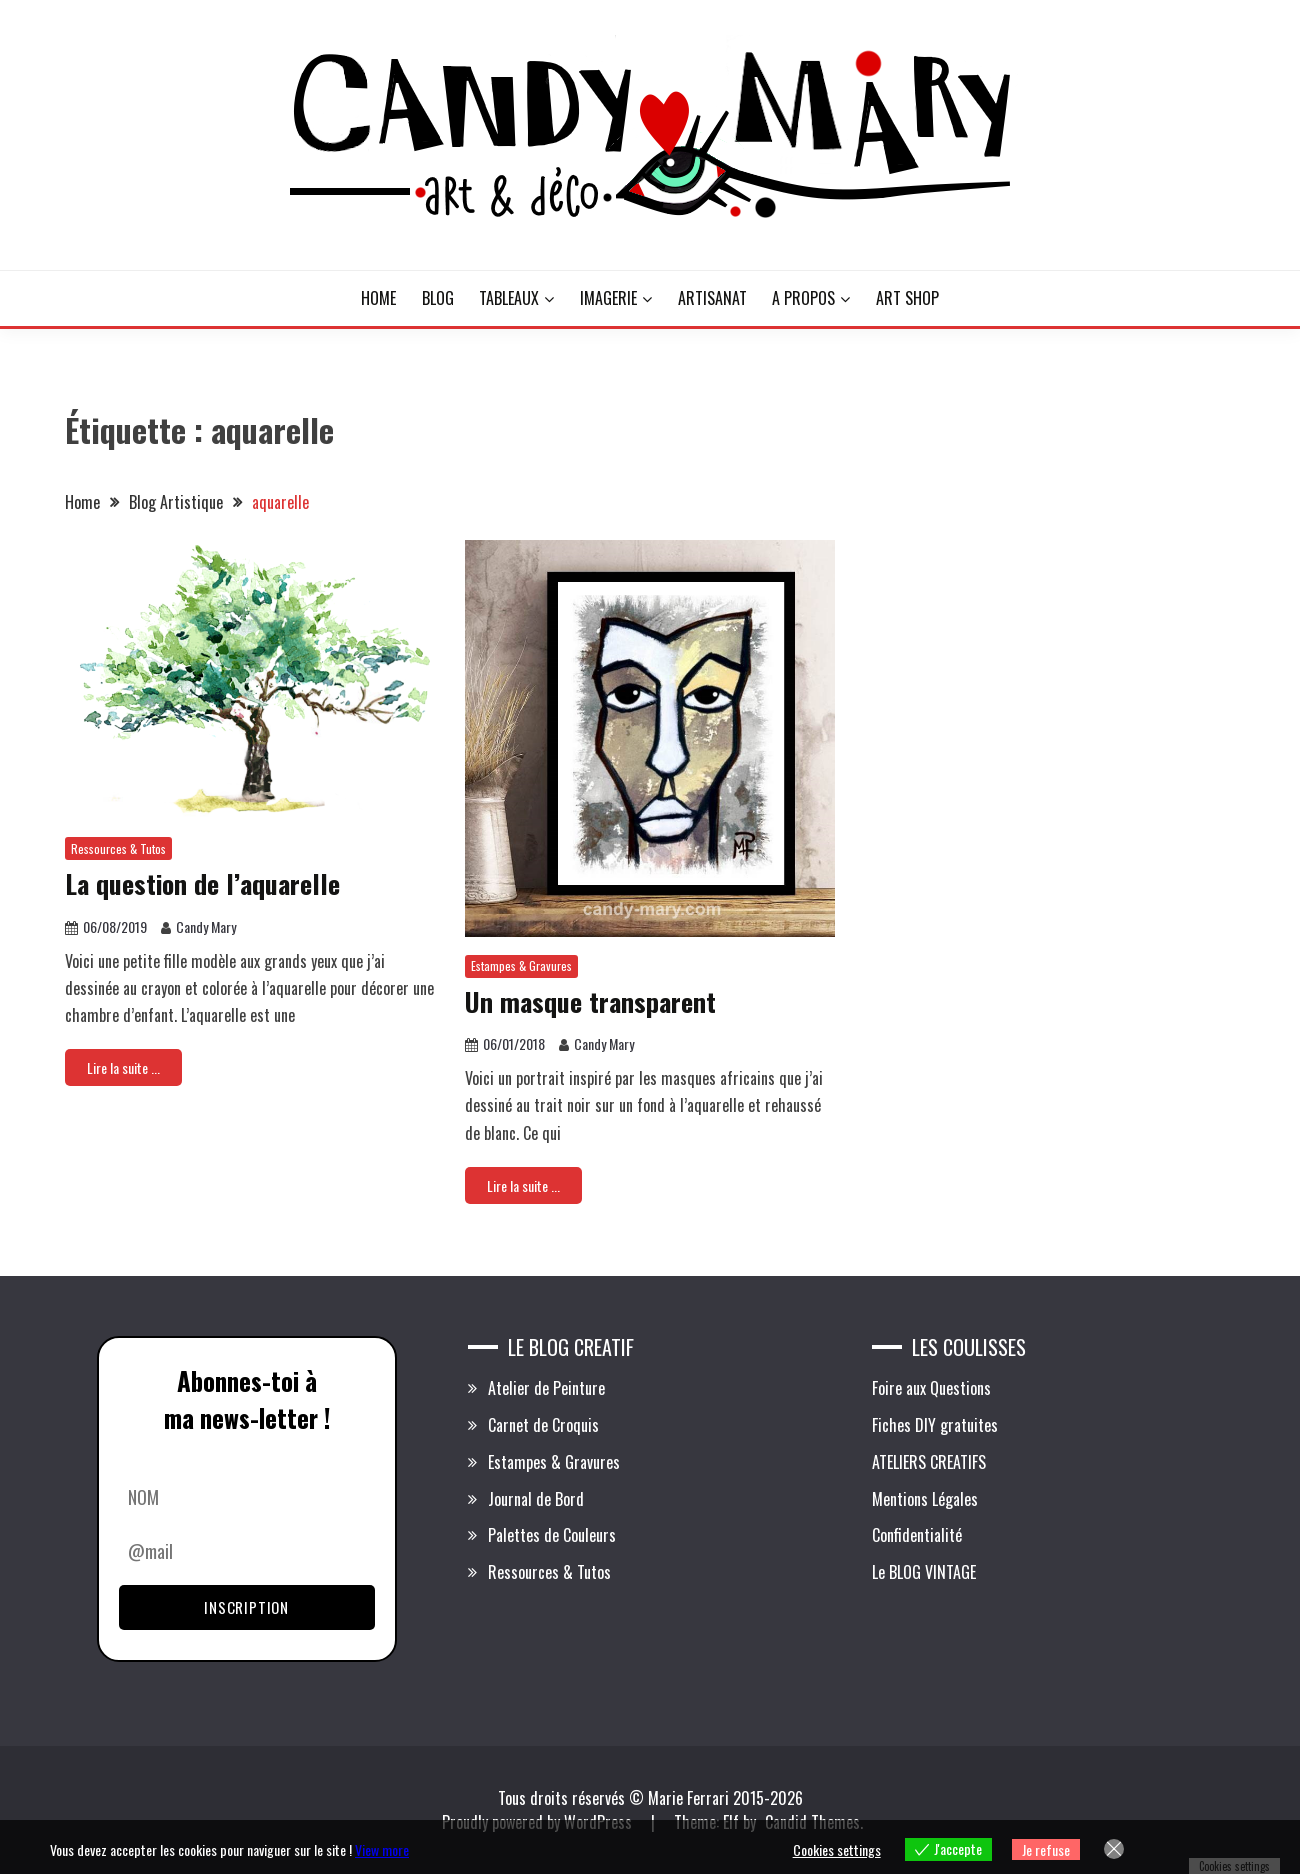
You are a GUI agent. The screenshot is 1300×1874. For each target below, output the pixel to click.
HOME (378, 298)
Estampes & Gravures (521, 965)
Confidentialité (917, 1535)
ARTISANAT (712, 298)
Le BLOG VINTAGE (924, 1572)
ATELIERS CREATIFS (929, 1462)
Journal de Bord (536, 1499)
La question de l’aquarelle (202, 883)
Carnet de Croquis (543, 1425)
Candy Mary (206, 926)
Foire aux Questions (931, 1388)
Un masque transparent (590, 1001)
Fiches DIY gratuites (935, 1425)
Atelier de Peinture (546, 1388)
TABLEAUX (509, 298)
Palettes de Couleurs (552, 1535)
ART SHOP (907, 298)
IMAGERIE (608, 298)
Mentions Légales (925, 1499)
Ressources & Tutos (118, 848)
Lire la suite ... (123, 1067)
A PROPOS (803, 298)
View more (382, 1849)
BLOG (438, 298)
